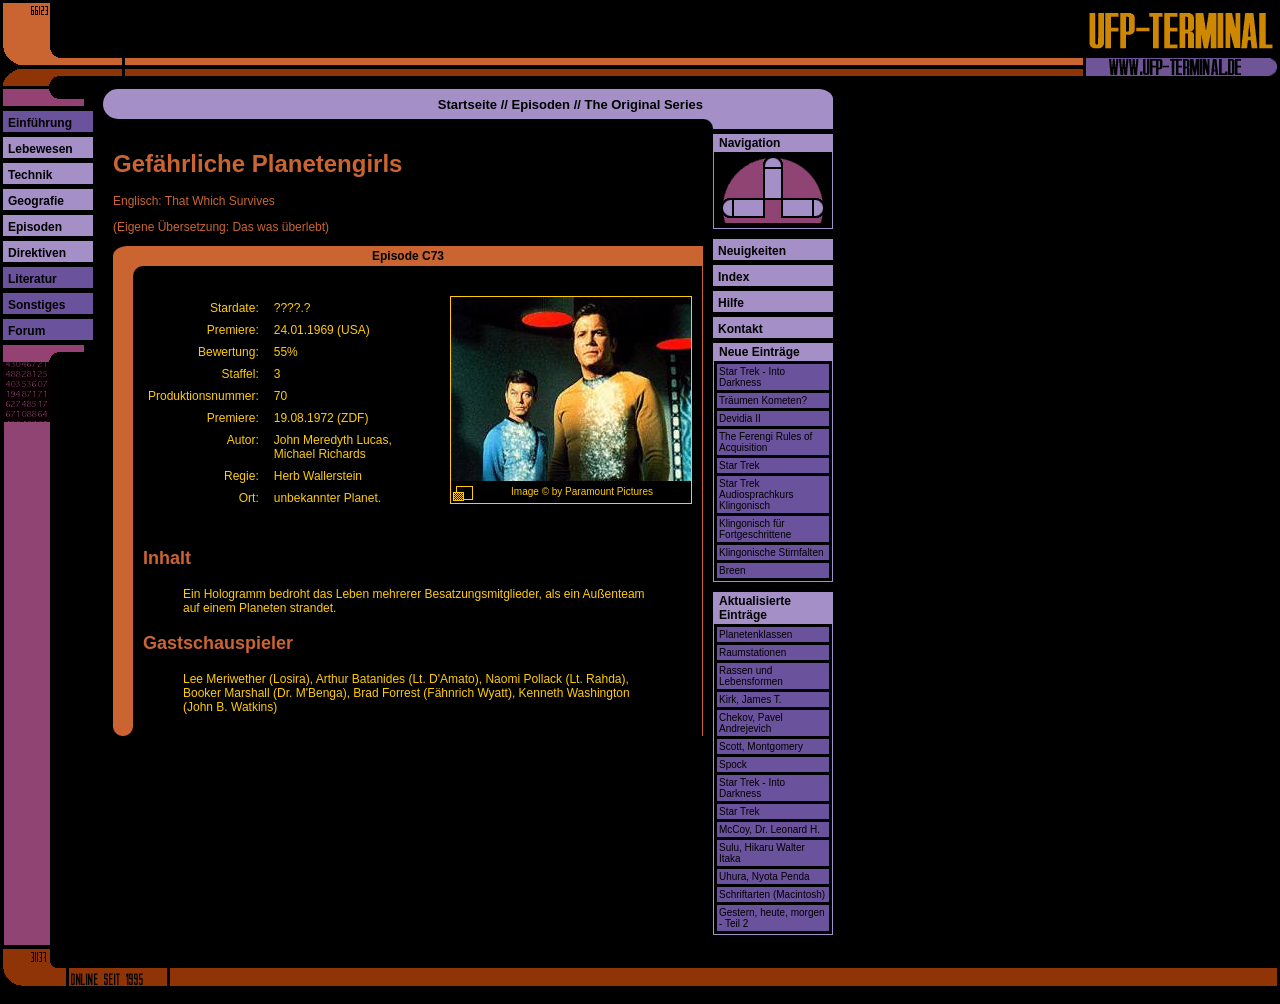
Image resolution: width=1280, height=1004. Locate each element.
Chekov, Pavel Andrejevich (751, 723)
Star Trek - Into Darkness (752, 377)
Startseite (467, 104)
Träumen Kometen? (763, 400)
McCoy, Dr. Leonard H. (769, 829)
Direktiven (37, 253)
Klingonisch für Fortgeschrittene (755, 529)
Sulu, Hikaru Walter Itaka (762, 853)
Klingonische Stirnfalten (771, 552)
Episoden (35, 227)
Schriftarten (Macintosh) (772, 894)
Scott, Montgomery (761, 746)
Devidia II (740, 418)
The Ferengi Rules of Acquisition (765, 442)
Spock (733, 764)
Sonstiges (36, 305)
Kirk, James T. (750, 699)
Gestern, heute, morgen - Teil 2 (772, 918)
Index (733, 277)
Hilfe (731, 303)
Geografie (36, 201)
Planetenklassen (755, 634)
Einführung (40, 123)
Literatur (32, 279)
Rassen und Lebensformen (751, 676)
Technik (30, 175)
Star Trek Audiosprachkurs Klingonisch (756, 494)
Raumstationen (752, 652)
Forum (26, 331)
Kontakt (740, 329)
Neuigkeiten (752, 251)
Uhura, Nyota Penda (764, 876)
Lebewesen (40, 149)
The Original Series (644, 104)
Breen (732, 570)
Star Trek (739, 465)
